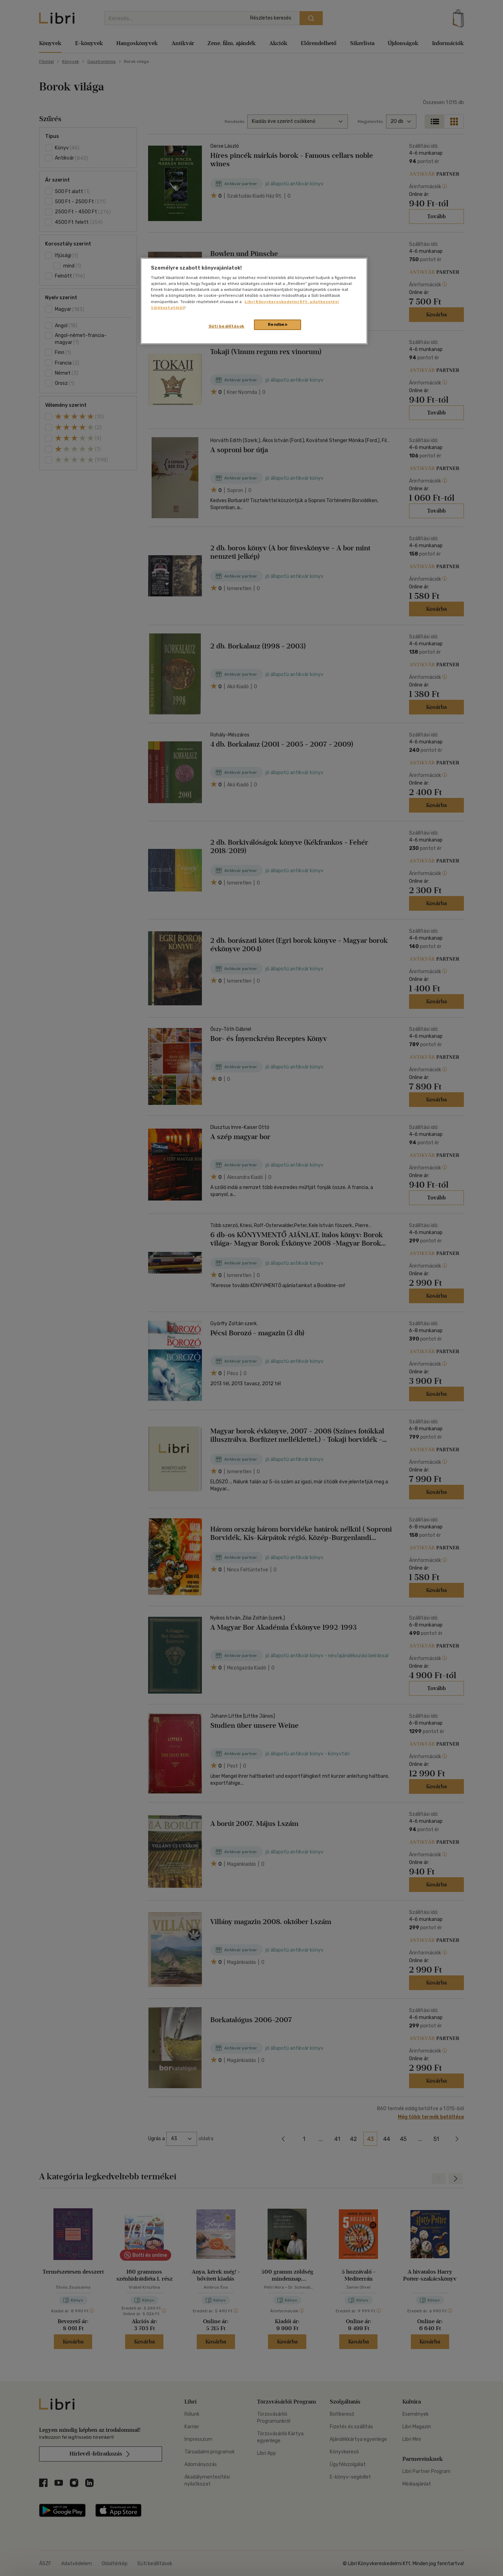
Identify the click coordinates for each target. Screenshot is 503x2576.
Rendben (277, 324)
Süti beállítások (227, 326)
